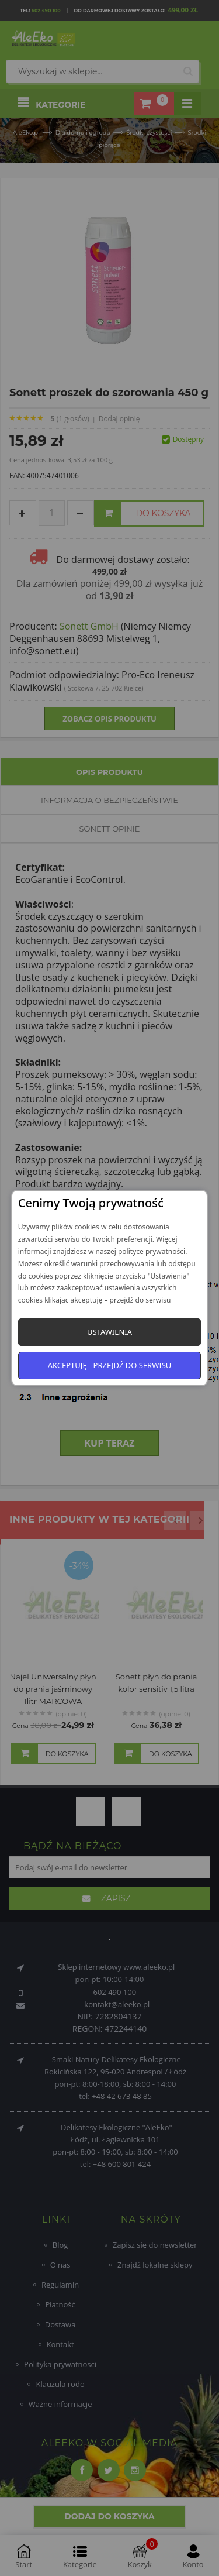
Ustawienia (109, 1332)
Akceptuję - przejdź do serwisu (110, 1365)
